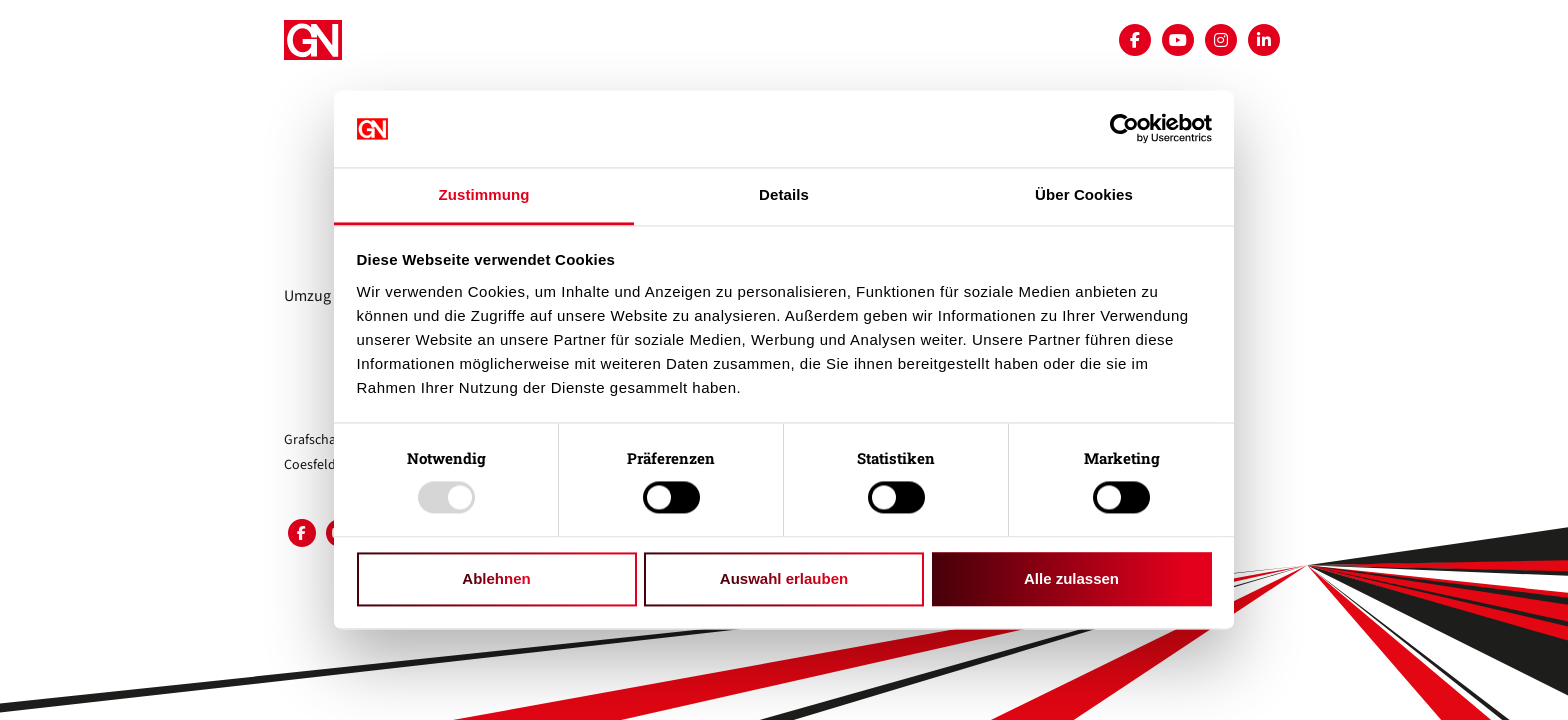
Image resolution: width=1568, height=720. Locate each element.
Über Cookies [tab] (1084, 194)
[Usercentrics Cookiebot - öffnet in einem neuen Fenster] (1124, 129)
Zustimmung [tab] (484, 194)
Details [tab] (784, 194)
